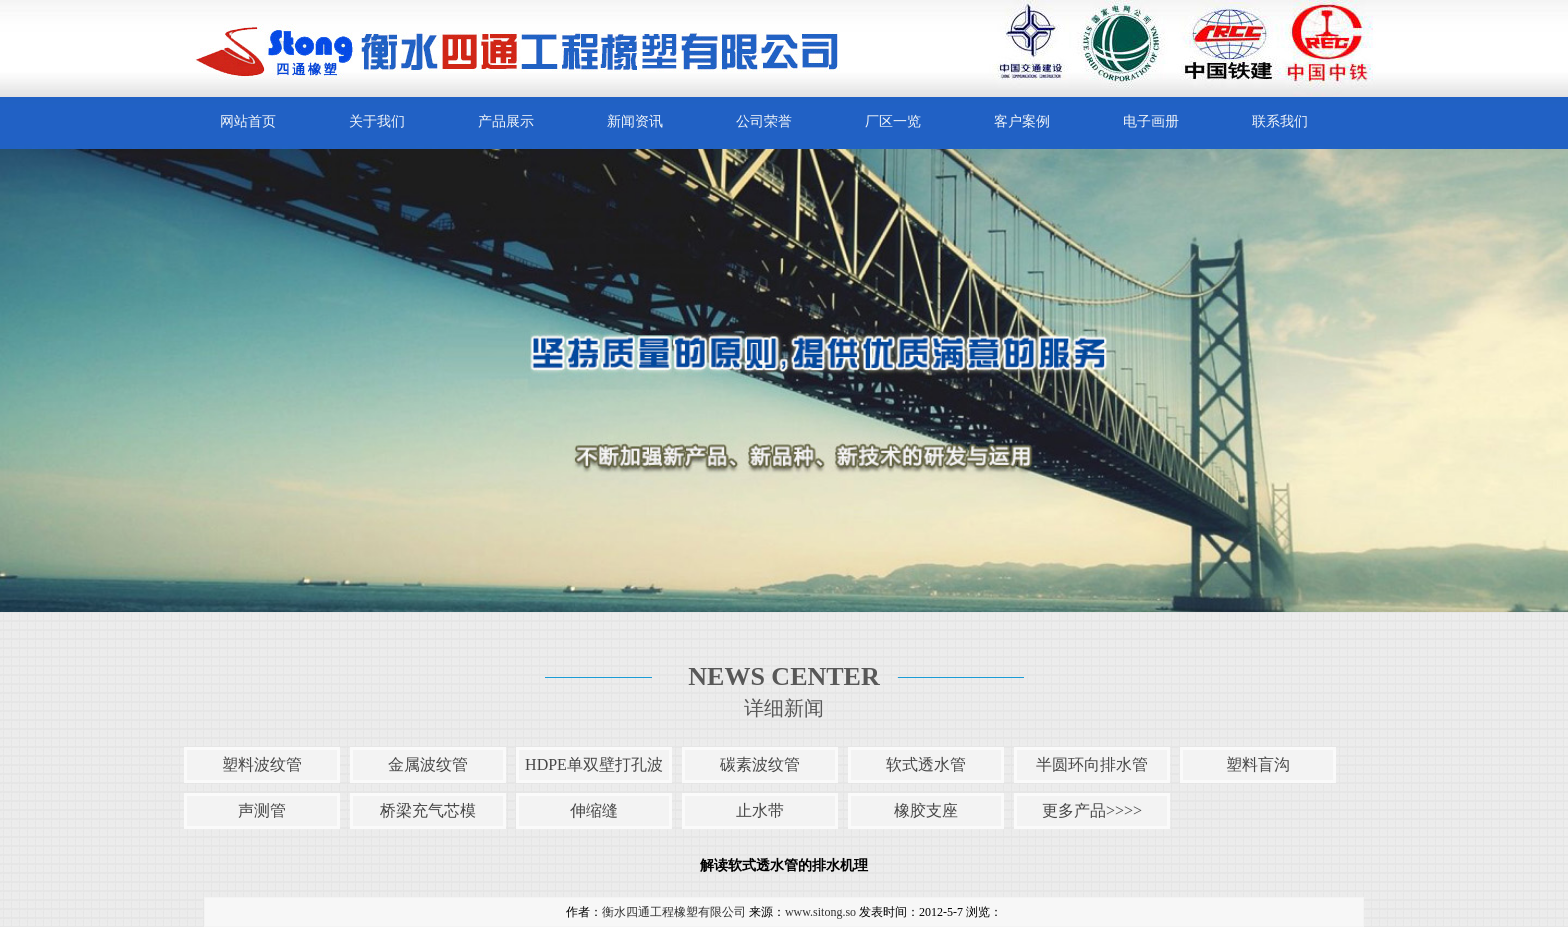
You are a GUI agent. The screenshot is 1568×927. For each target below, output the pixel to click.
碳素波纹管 (760, 764)
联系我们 (1280, 121)
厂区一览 (893, 121)
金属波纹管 (428, 764)
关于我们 (377, 121)
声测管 (262, 810)
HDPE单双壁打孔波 (594, 764)
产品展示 (506, 121)
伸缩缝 (594, 810)
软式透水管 (926, 764)
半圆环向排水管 (1092, 764)
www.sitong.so (820, 912)
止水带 (760, 810)
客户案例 (1022, 121)
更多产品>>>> (1092, 810)
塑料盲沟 (1258, 764)
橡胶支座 (926, 810)
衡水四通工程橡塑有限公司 (674, 912)
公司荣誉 (764, 121)
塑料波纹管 (262, 764)
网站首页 (248, 121)
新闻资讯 (635, 121)
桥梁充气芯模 (428, 810)
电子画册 (1151, 121)
